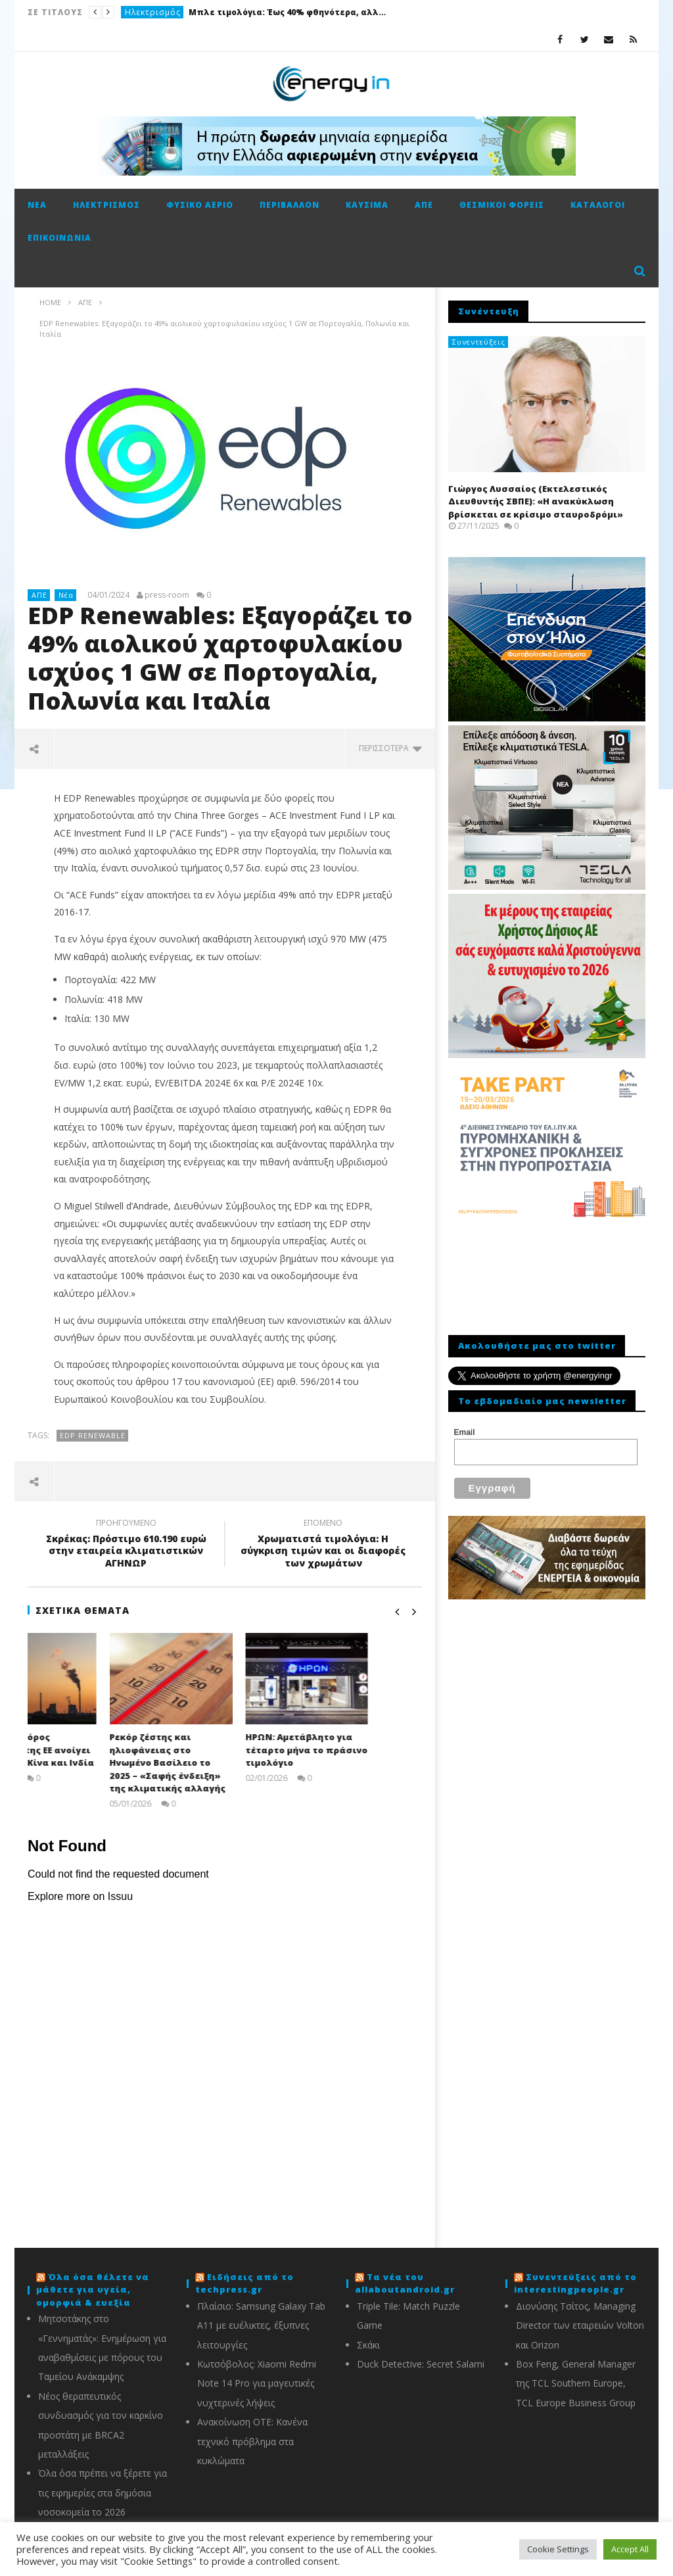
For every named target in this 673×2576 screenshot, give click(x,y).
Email (464, 1432)
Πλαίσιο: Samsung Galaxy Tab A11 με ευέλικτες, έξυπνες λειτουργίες (261, 2325)
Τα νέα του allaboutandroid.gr (405, 2283)
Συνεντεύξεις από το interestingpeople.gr (575, 2283)
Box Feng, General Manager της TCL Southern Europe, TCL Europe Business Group (576, 2383)
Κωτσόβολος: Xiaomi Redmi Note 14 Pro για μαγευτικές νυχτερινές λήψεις (256, 2383)
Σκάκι (368, 2345)
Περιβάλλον (289, 204)
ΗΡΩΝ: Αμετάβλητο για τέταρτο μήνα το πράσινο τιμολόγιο (360, 1749)
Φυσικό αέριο (199, 204)
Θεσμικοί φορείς (501, 204)
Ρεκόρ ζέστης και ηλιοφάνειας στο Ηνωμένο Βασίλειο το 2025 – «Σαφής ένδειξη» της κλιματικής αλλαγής (221, 1762)
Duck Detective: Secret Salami (420, 2364)
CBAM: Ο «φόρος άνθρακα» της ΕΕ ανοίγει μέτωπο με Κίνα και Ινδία (88, 1749)
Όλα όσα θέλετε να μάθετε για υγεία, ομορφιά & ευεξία (92, 2289)
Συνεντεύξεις (478, 342)
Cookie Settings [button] (558, 2549)
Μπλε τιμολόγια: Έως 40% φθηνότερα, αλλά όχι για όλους (287, 12)
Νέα (37, 204)
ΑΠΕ (424, 204)
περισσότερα (390, 748)
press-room (167, 595)
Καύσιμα (367, 204)
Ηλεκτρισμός (153, 12)
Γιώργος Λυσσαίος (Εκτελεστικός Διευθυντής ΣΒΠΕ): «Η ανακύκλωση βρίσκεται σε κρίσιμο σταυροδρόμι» (535, 501)
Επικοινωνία (59, 237)
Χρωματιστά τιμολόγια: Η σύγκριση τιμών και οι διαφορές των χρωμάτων (323, 1545)
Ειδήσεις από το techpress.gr (244, 2283)
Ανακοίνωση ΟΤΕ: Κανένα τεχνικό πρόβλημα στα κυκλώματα (252, 2441)
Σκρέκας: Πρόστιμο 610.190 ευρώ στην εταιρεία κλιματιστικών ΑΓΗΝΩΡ (126, 1545)
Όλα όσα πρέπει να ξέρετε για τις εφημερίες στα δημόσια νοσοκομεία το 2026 (102, 2492)
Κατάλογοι (597, 204)
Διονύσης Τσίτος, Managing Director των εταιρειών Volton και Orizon (580, 2325)
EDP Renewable (93, 1435)
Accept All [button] (630, 2549)
